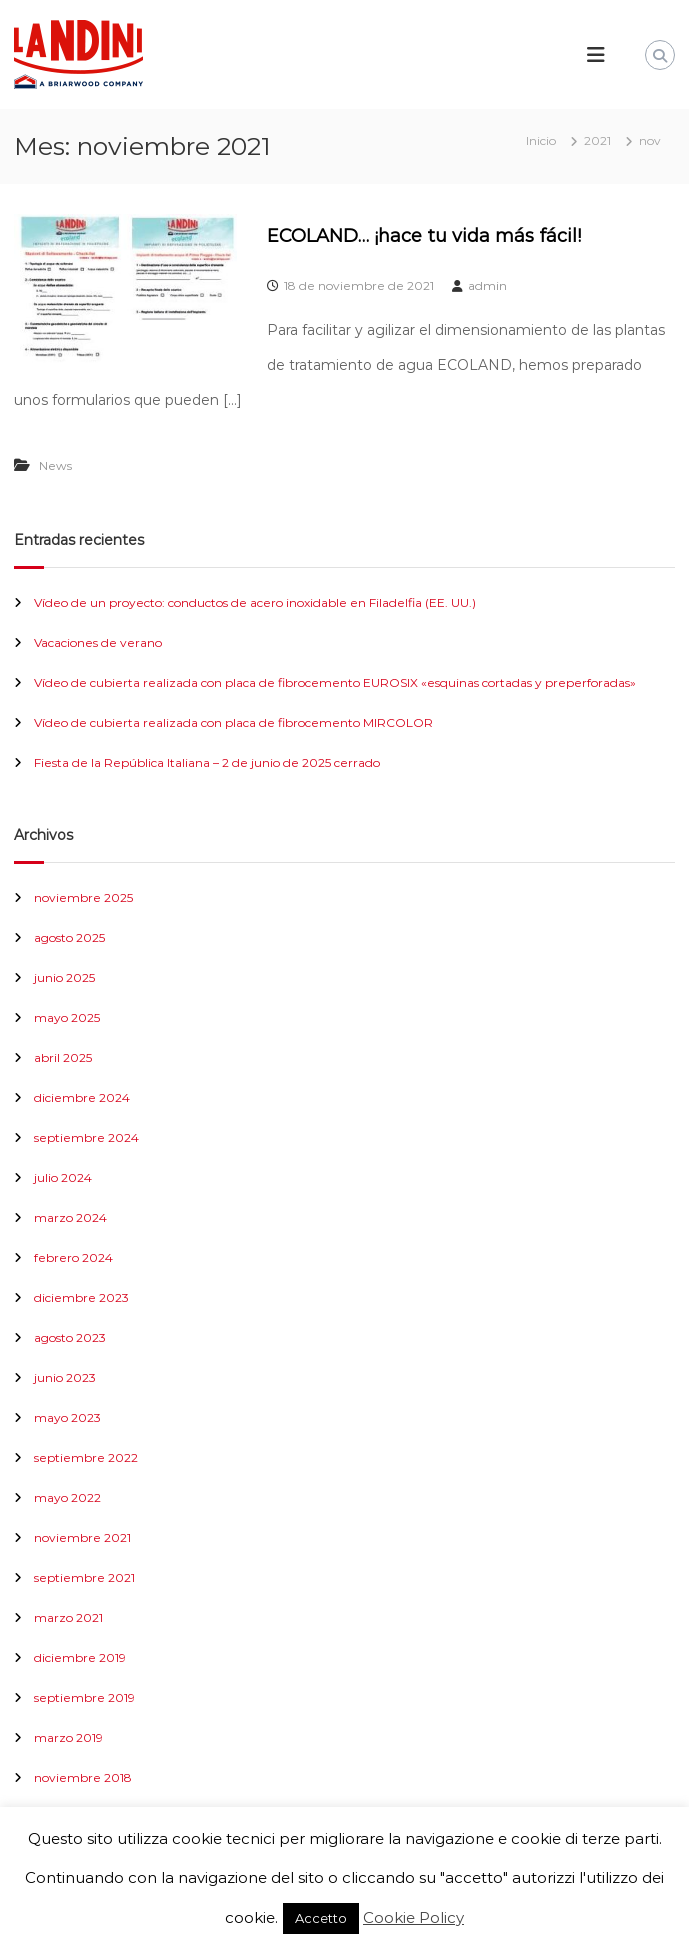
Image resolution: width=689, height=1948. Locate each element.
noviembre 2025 (83, 897)
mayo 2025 (67, 1017)
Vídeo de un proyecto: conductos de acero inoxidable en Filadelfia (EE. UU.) (255, 602)
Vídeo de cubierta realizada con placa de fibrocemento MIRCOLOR (233, 722)
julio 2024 (63, 1177)
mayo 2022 (67, 1497)
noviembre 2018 (83, 1777)
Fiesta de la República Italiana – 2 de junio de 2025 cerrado (207, 762)
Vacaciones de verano (98, 642)
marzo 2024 (70, 1217)
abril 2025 (63, 1057)
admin (487, 285)
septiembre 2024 (86, 1137)
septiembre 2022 (86, 1457)
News (55, 465)
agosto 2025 (69, 937)
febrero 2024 (73, 1257)
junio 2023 (65, 1377)
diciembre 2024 (82, 1097)
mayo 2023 (67, 1417)
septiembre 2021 (84, 1577)
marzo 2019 (68, 1737)
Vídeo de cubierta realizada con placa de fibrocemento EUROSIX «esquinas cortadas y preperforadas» (335, 682)
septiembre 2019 (84, 1697)
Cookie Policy (413, 1917)
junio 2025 (64, 977)
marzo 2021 (68, 1617)
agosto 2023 (70, 1337)
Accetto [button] (321, 1918)
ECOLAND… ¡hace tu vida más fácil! (424, 236)
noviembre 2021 (82, 1537)
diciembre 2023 (81, 1297)
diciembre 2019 (80, 1657)
